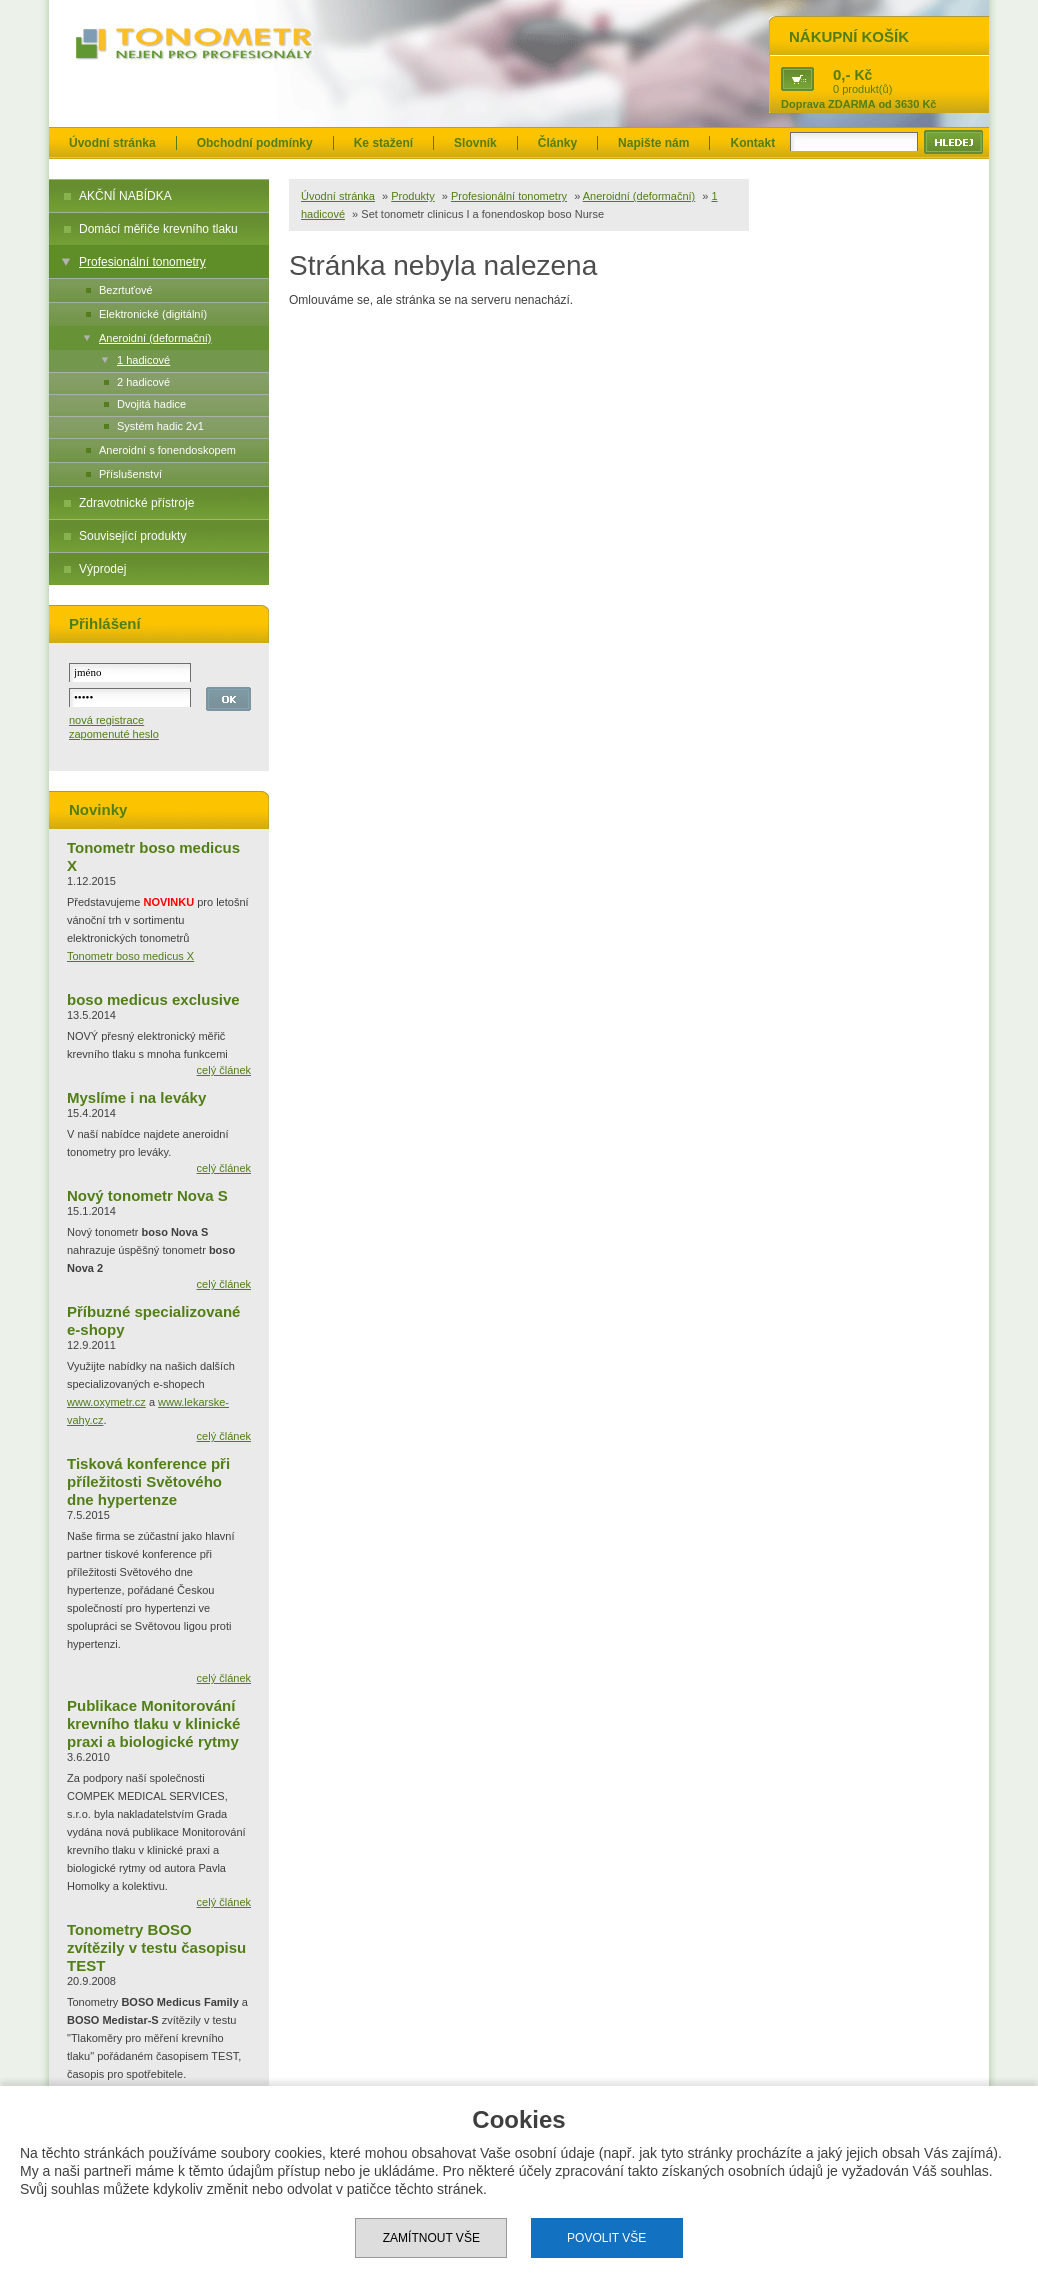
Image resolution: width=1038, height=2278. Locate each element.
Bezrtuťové (126, 290)
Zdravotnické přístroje (136, 503)
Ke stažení (383, 143)
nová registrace (106, 720)
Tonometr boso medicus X (130, 956)
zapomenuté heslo (114, 734)
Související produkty (132, 536)
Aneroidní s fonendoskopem (167, 450)
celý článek (224, 1070)
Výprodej (102, 569)
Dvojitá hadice (151, 404)
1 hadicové (143, 360)
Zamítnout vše (431, 2238)
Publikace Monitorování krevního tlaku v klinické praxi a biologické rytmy (153, 1723)
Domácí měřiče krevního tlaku (158, 229)
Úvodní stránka (112, 143)
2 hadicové (143, 382)
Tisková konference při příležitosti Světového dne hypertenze (148, 1481)
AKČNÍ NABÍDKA (125, 196)
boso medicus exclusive (153, 999)
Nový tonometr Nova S (147, 1195)
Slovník (475, 143)
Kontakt (752, 143)
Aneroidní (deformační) (155, 338)
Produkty (412, 196)
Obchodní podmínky (255, 143)
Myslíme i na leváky (136, 1097)
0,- (842, 74)
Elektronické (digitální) (153, 314)
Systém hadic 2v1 (160, 426)
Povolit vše (606, 2238)
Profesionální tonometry (142, 262)
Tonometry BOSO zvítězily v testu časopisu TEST (156, 1947)
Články (557, 143)
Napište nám (653, 143)
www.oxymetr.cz (106, 1402)
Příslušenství (130, 474)
